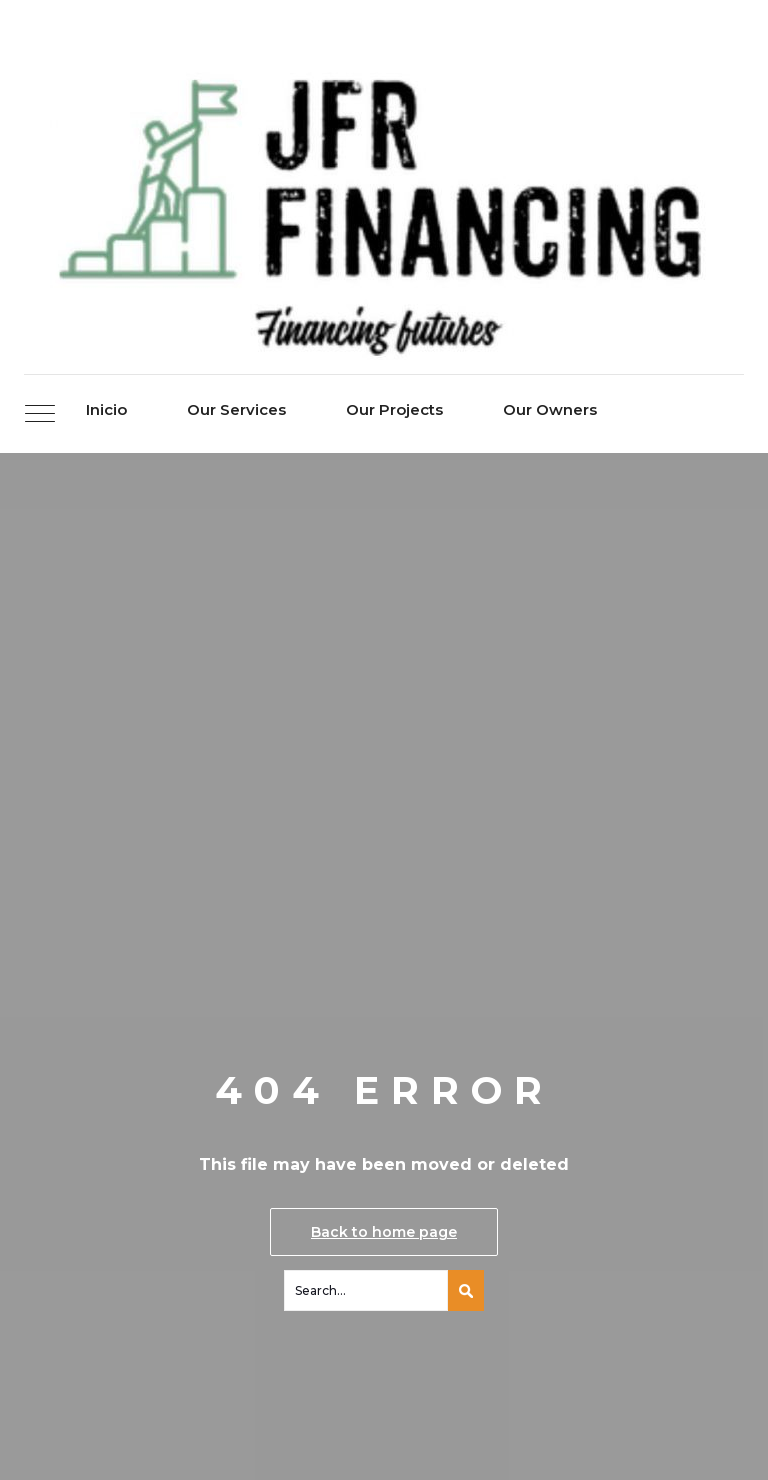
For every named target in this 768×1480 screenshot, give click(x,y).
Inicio (106, 409)
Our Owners (550, 409)
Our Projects (394, 409)
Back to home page (384, 1232)
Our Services (236, 409)
